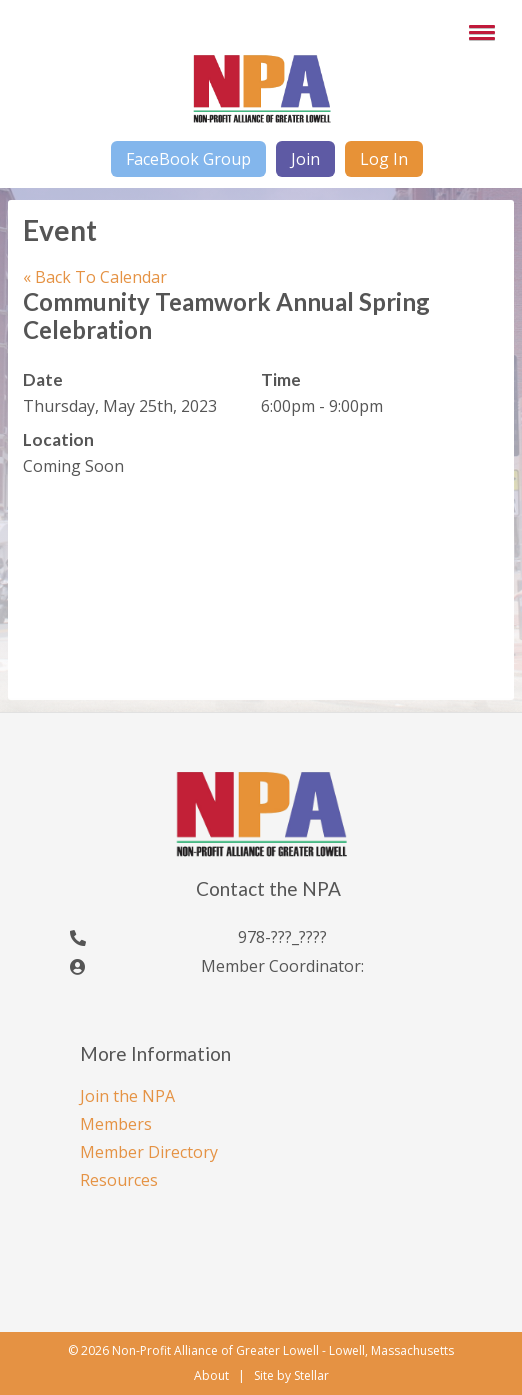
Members (116, 1124)
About (211, 1375)
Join (305, 159)
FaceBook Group (188, 159)
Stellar (311, 1376)
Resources (119, 1180)
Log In (384, 159)
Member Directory (149, 1152)
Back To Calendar (95, 277)
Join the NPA (127, 1096)
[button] (478, 32)
